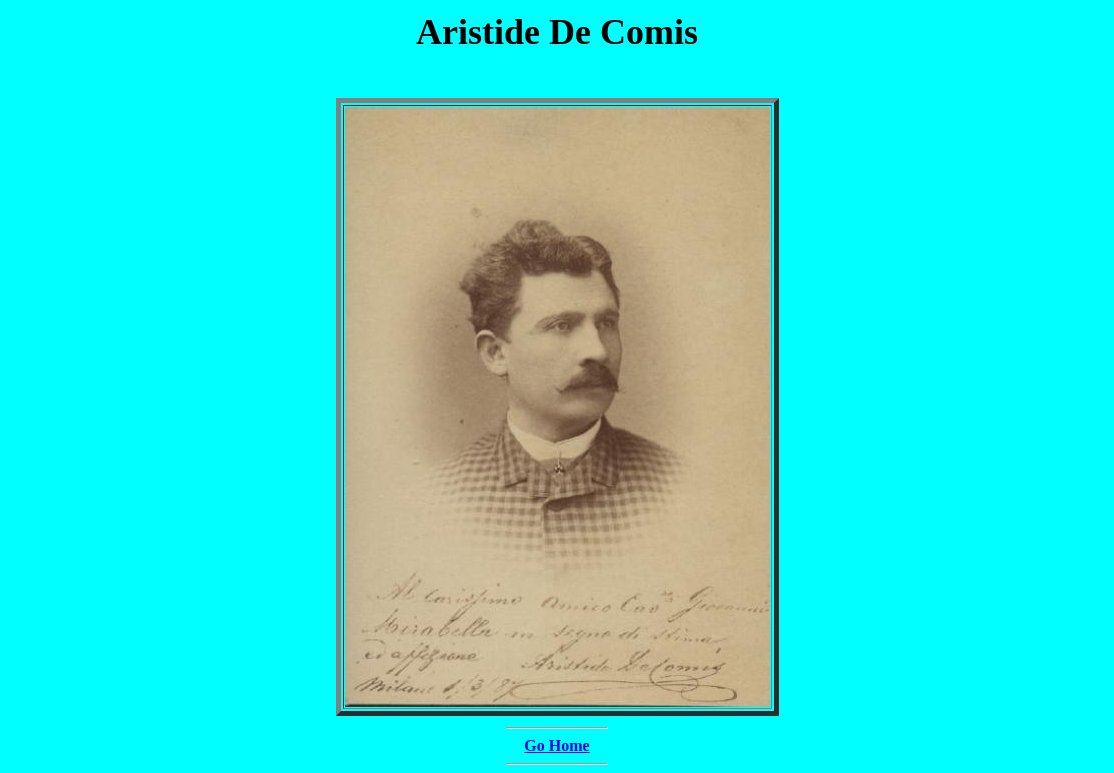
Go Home (556, 745)
